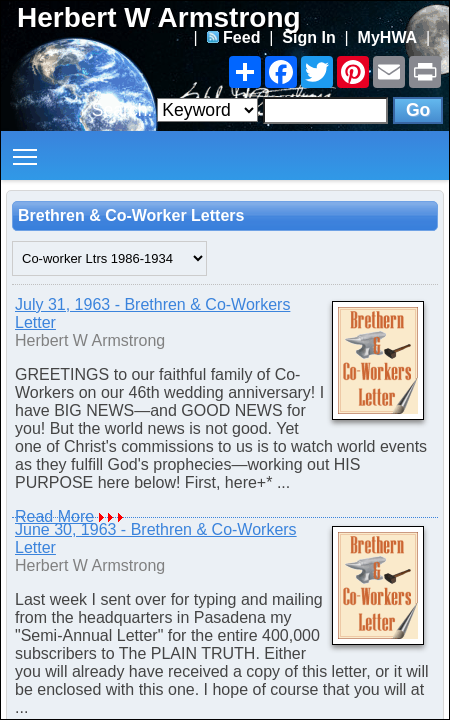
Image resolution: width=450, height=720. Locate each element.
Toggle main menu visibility (26, 149)
